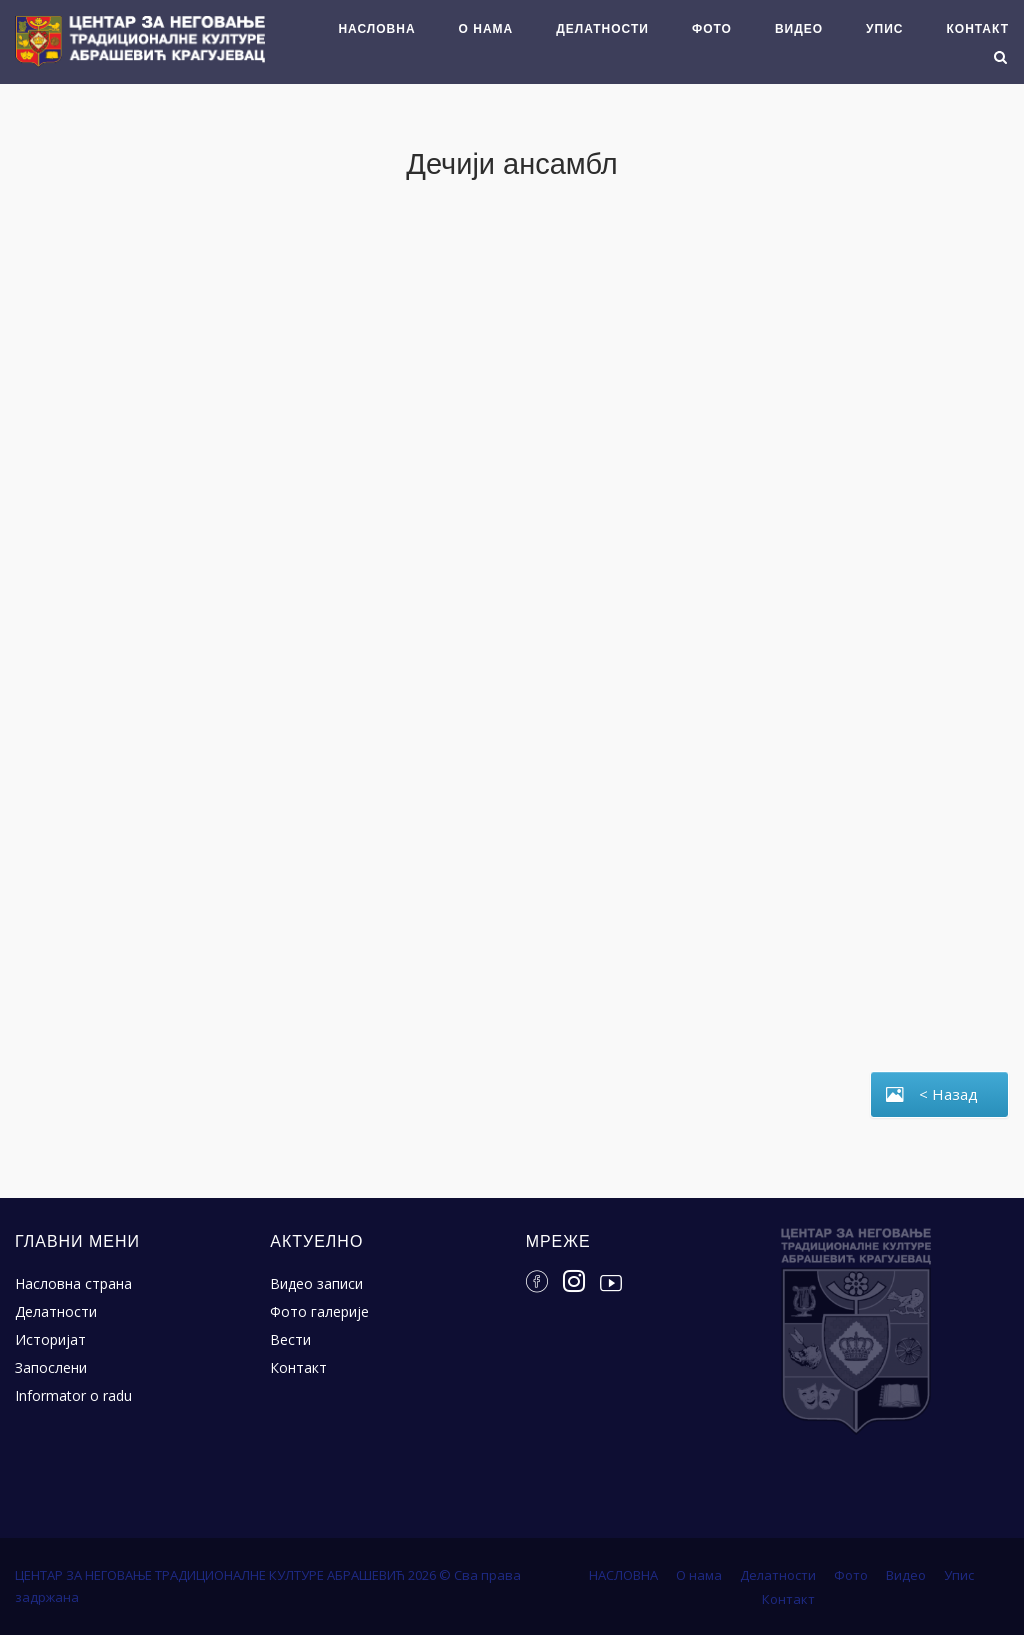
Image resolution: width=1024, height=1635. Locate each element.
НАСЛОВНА (376, 29)
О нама (486, 29)
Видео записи (316, 1283)
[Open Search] (1000, 59)
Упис (884, 29)
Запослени (51, 1367)
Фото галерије (319, 1311)
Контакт (977, 29)
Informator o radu (73, 1395)
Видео (799, 29)
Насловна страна (73, 1283)
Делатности (602, 29)
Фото (712, 29)
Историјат (50, 1339)
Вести (290, 1339)
